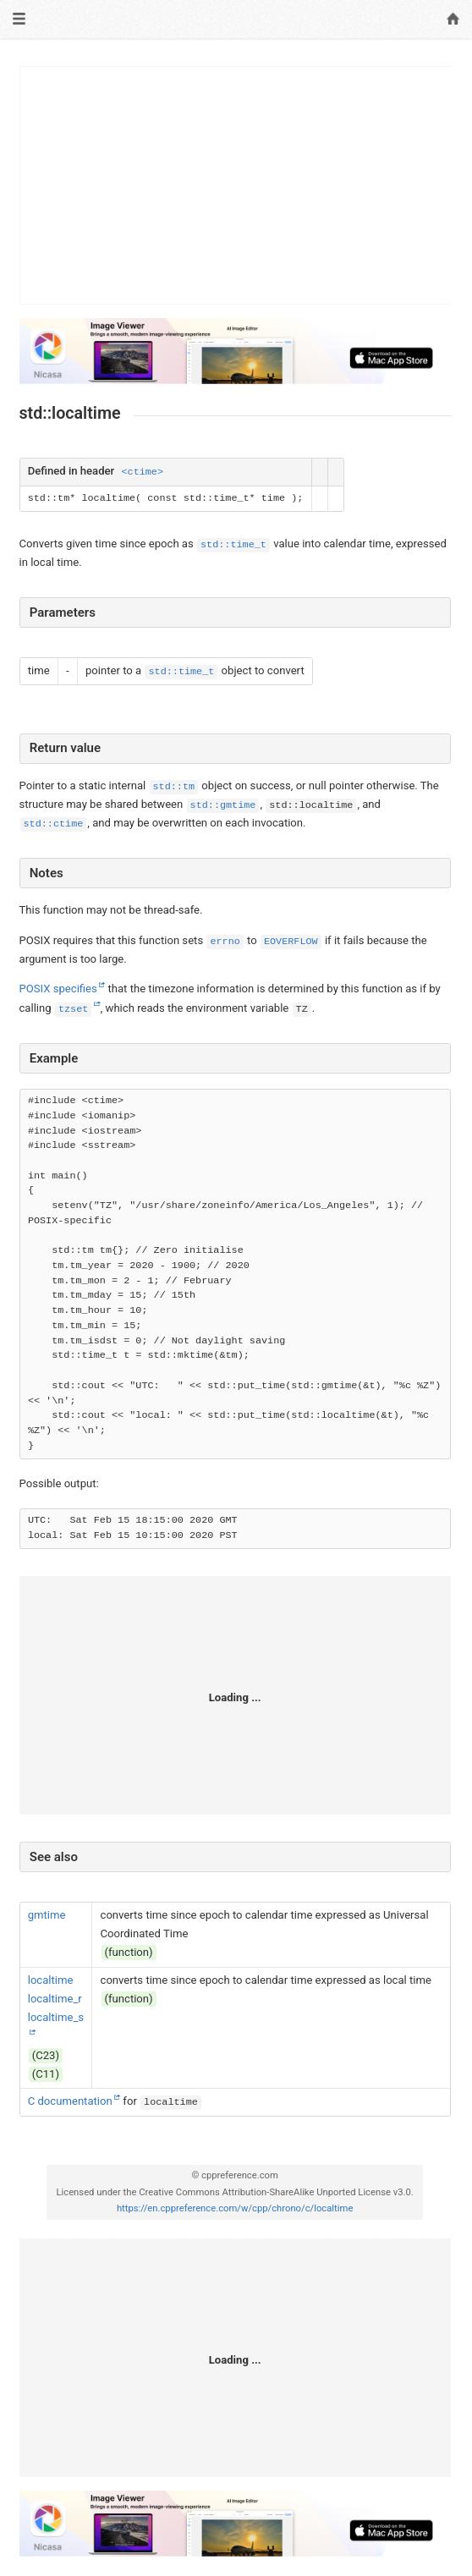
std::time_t (233, 545)
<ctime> (142, 472)
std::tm (174, 787)
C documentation (70, 2101)
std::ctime (54, 824)
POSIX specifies (58, 988)
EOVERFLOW (291, 941)
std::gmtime (223, 805)
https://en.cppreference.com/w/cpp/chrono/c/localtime (235, 2208)
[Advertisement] (236, 185)
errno (224, 941)
